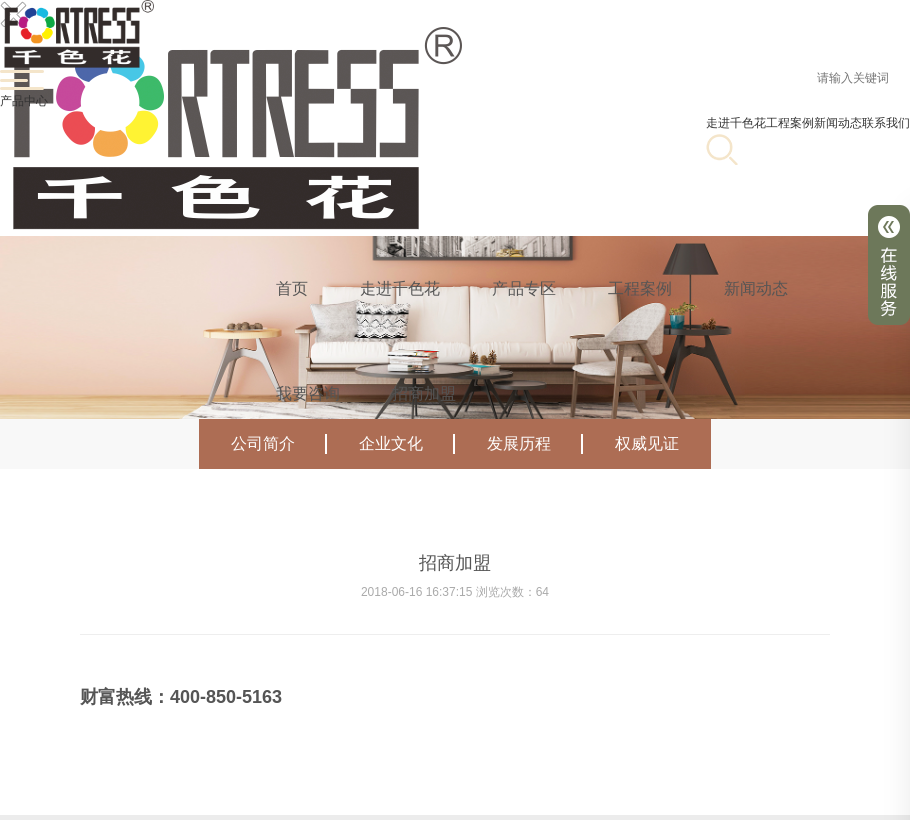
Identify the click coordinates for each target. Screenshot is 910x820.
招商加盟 (424, 393)
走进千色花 (736, 123)
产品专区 (524, 288)
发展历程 (535, 444)
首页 (292, 288)
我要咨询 (308, 393)
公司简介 (279, 444)
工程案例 (790, 123)
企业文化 (407, 444)
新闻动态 (756, 288)
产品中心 (24, 101)
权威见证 (647, 443)
